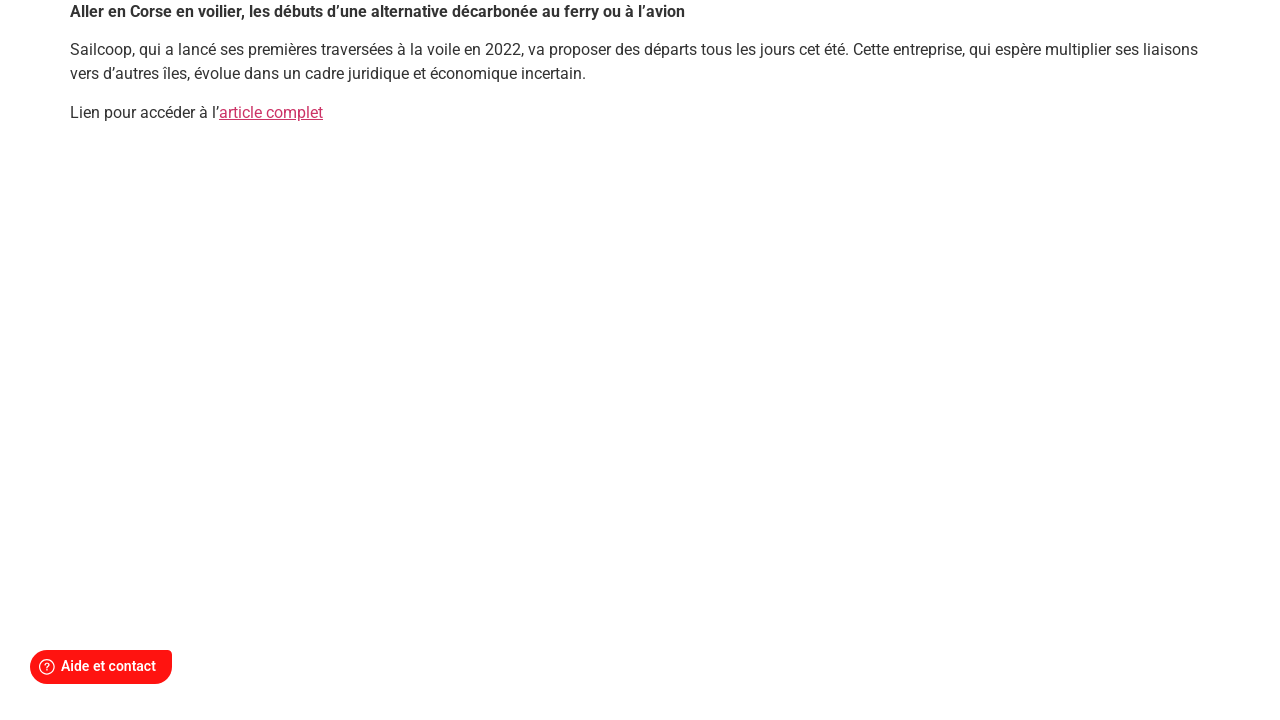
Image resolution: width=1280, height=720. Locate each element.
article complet (271, 112)
